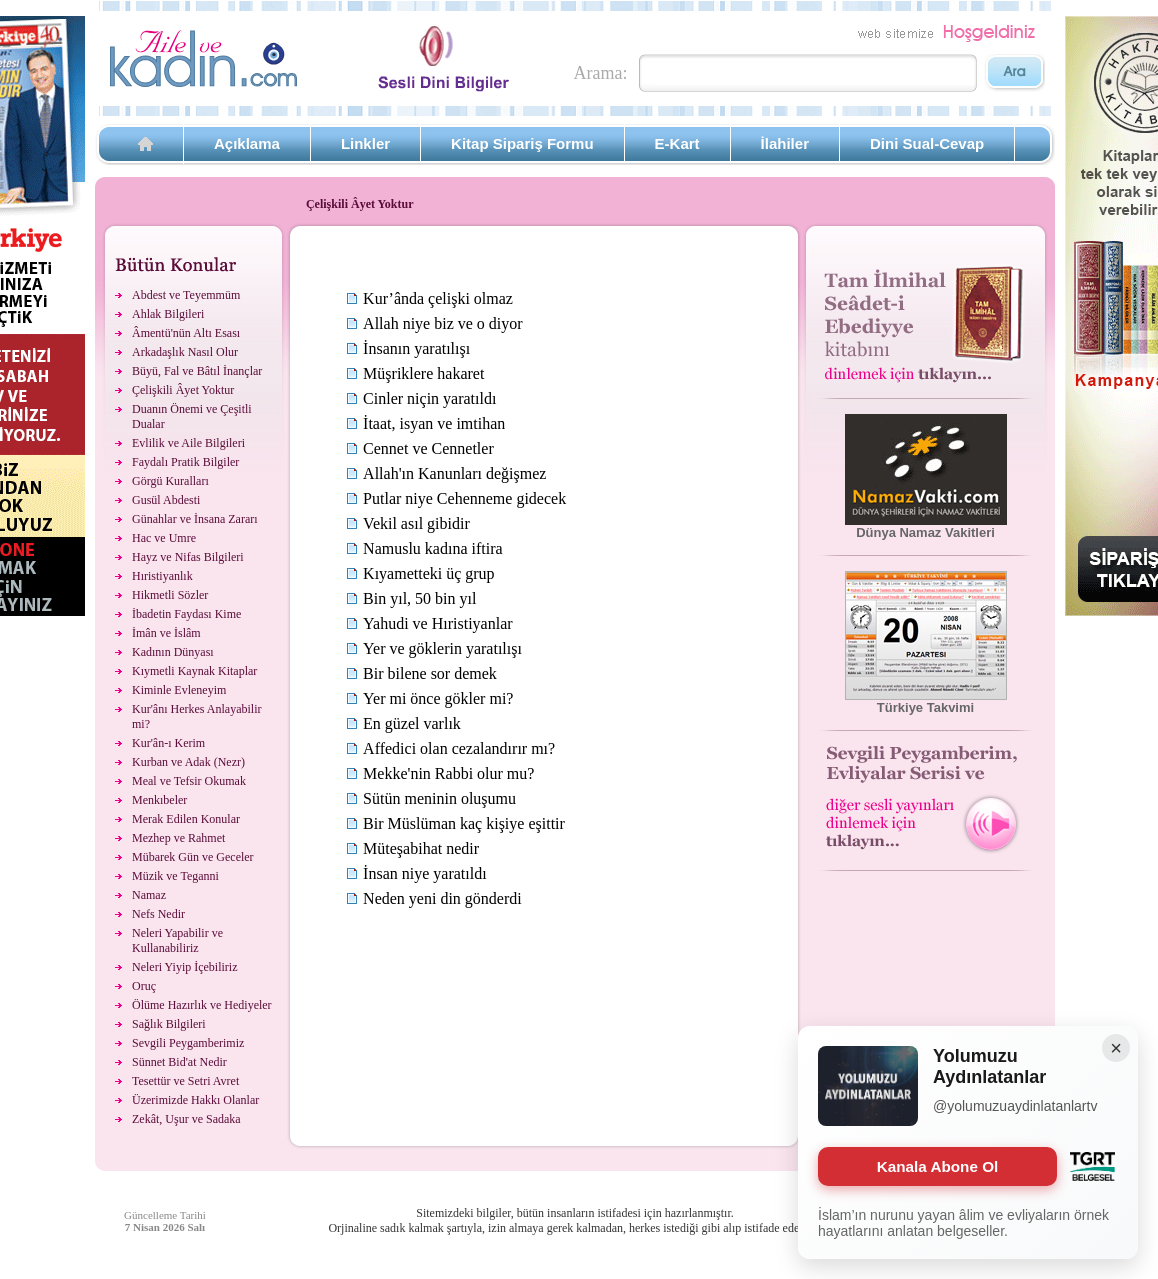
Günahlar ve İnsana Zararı (195, 519)
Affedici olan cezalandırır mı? (459, 748)
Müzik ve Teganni (175, 876)
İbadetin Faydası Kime (186, 614)
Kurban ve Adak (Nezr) (188, 762)
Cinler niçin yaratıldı (429, 398)
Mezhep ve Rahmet (178, 838)
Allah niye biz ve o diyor (443, 323)
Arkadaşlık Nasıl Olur (185, 352)
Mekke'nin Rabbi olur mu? (448, 773)
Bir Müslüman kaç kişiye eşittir (464, 823)
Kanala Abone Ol (937, 1166)
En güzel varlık (412, 723)
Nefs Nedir (158, 914)
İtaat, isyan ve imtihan (434, 423)
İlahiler (785, 143)
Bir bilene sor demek (430, 673)
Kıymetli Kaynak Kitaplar (194, 671)
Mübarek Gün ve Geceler (193, 857)
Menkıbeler (159, 800)
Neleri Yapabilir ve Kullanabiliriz (177, 940)
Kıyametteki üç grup (429, 573)
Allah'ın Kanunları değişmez (454, 473)
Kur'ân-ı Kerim (168, 743)
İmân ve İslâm (166, 633)
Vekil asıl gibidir (416, 523)
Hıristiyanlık (162, 576)
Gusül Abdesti (166, 500)
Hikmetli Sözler (170, 595)
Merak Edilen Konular (186, 819)
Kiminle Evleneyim (179, 690)
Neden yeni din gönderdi (442, 898)
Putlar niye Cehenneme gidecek (464, 498)
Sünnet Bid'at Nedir (179, 1062)
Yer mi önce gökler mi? (438, 698)
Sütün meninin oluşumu (439, 798)
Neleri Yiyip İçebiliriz (185, 967)
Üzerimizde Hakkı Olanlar (195, 1100)
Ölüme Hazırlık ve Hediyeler (202, 1005)
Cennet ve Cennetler (428, 448)
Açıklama (247, 143)
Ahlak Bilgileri (168, 314)
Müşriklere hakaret (423, 373)
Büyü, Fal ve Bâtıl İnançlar (197, 371)
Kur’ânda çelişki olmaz (438, 298)
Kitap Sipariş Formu (522, 143)
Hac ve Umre (164, 538)
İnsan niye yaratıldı (425, 873)
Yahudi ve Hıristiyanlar (437, 623)
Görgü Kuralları (170, 481)
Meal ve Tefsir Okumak (189, 781)
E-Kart (677, 143)
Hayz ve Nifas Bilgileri (188, 557)
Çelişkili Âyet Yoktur (183, 390)
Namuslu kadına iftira (433, 548)
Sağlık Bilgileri (169, 1024)
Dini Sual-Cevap (927, 143)
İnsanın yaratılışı (416, 348)
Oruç (144, 986)
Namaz (149, 895)
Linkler (365, 143)
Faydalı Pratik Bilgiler (185, 462)
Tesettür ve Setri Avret (185, 1081)
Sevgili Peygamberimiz (188, 1043)
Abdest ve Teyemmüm (186, 295)
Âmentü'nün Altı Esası (186, 333)
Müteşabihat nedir (421, 848)
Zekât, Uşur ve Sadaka (186, 1119)
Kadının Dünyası (173, 652)
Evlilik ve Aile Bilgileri (188, 443)
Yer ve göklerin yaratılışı (442, 648)
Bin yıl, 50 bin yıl (419, 598)
